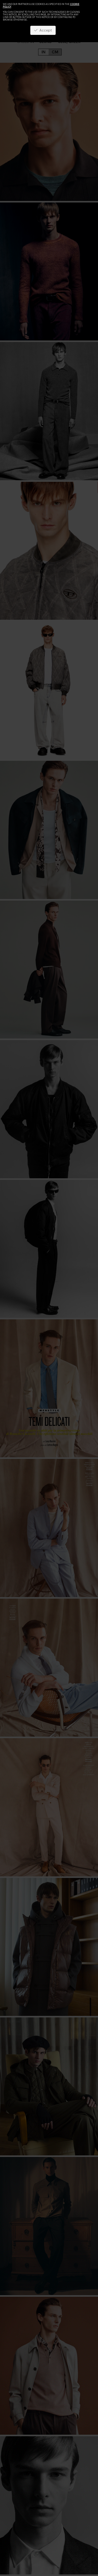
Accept (43, 30)
